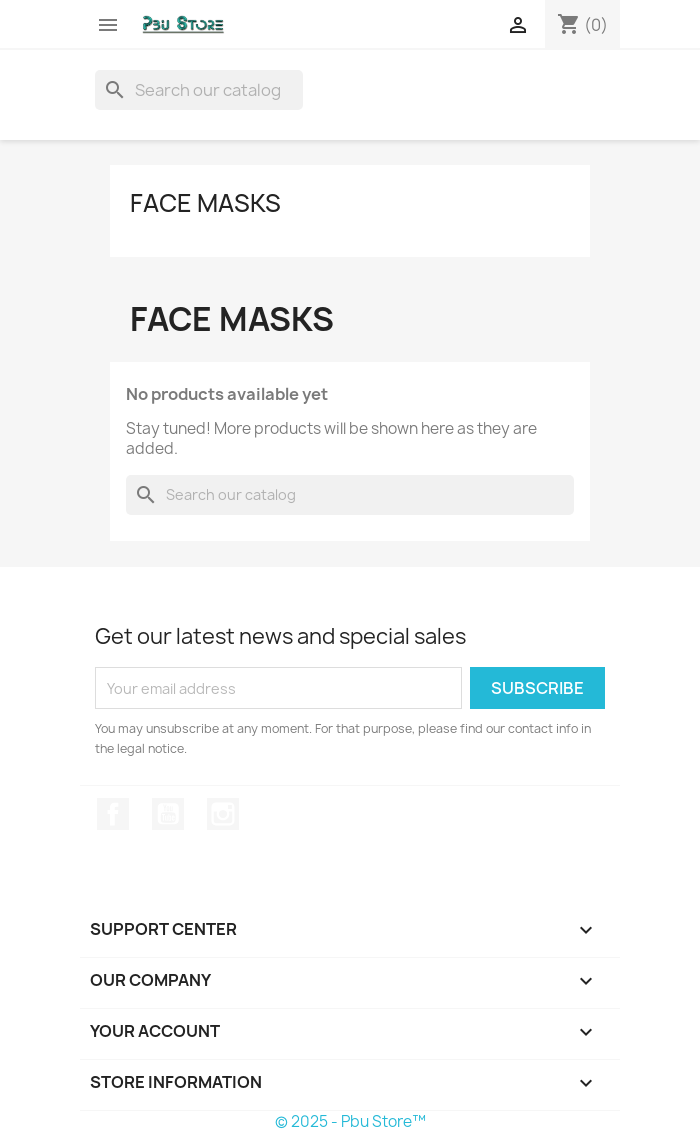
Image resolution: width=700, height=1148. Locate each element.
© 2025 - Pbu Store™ (350, 1121)
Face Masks (205, 203)
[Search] (199, 90)
